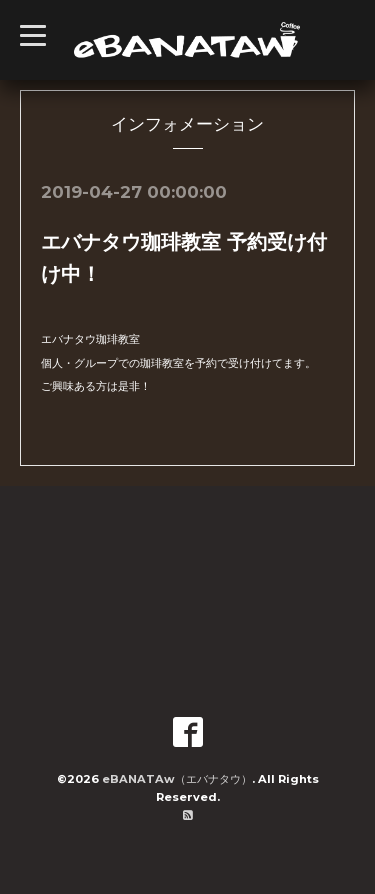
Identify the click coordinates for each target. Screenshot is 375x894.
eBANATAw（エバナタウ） (177, 779)
